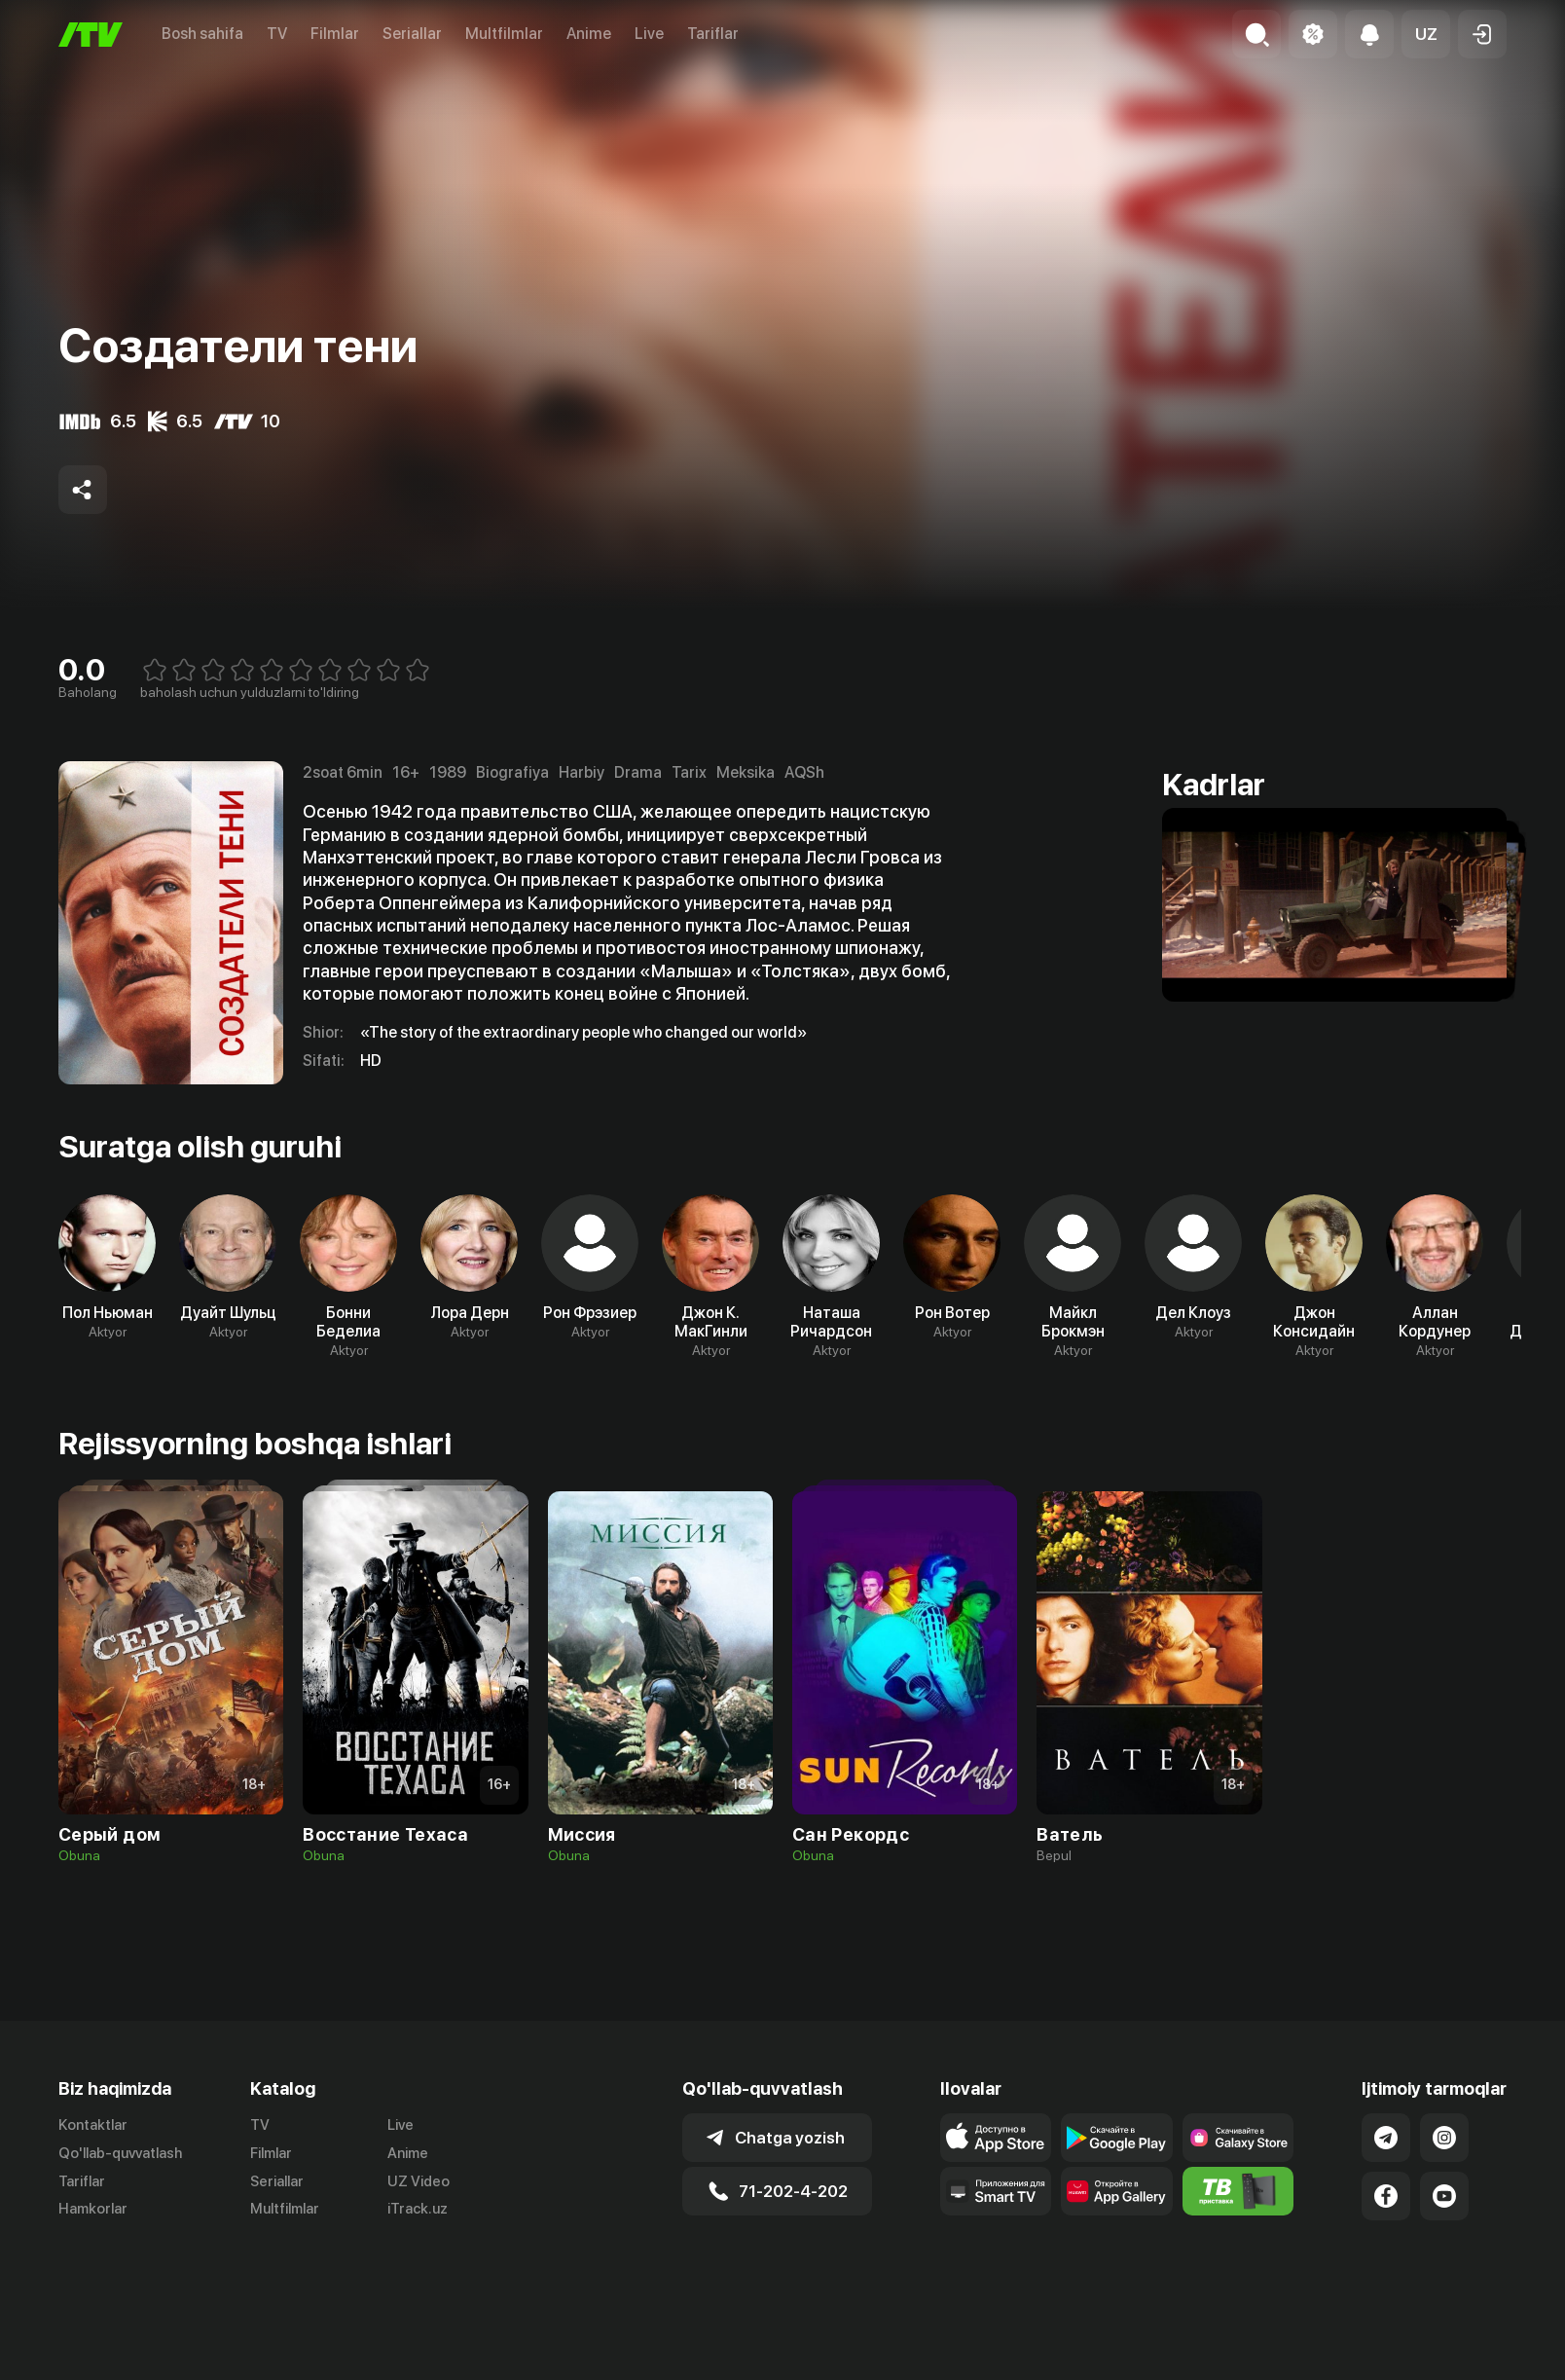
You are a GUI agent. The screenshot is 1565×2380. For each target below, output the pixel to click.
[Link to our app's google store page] (1117, 2137)
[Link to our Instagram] (1444, 2137)
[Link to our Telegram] (1386, 2137)
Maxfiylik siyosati (1451, 2359)
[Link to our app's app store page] (996, 2137)
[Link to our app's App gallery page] (1117, 2191)
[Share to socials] (82, 489)
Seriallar (412, 33)
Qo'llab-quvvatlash (120, 2153)
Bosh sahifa (202, 33)
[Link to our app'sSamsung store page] (1238, 2137)
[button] (1425, 34)
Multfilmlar (504, 33)
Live (649, 33)
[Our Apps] (996, 2191)
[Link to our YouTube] (1444, 2196)
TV (277, 33)
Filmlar (334, 33)
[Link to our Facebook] (1386, 2196)
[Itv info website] (1238, 2191)
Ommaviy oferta (1318, 2359)
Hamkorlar (92, 2208)
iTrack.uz (417, 2208)
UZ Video (418, 2181)
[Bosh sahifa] (90, 34)
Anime (588, 33)
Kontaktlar (92, 2125)
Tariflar (713, 33)
